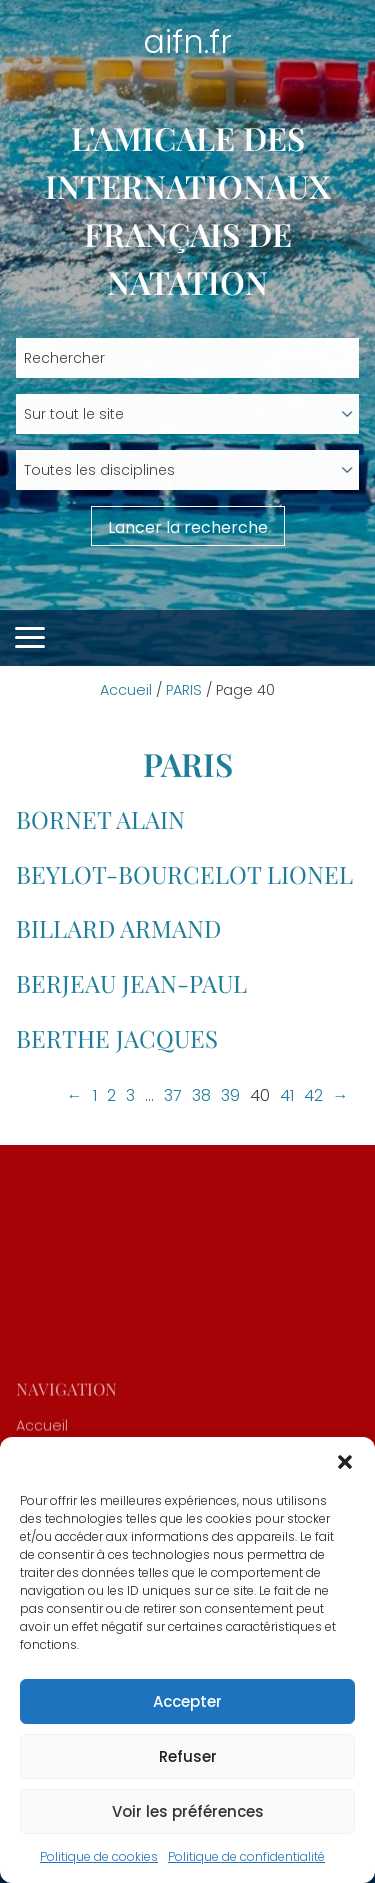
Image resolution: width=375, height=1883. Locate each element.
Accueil (126, 690)
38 (201, 1095)
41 (287, 1095)
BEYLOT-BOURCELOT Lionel (184, 874)
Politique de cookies (99, 1856)
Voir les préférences (188, 1811)
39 (230, 1095)
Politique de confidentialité (246, 1856)
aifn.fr (187, 41)
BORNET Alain (100, 819)
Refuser (188, 1756)
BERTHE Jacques (117, 1038)
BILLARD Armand (118, 928)
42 (313, 1095)
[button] (345, 1462)
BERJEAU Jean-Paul (131, 983)
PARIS (184, 690)
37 (173, 1095)
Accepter (187, 1701)
